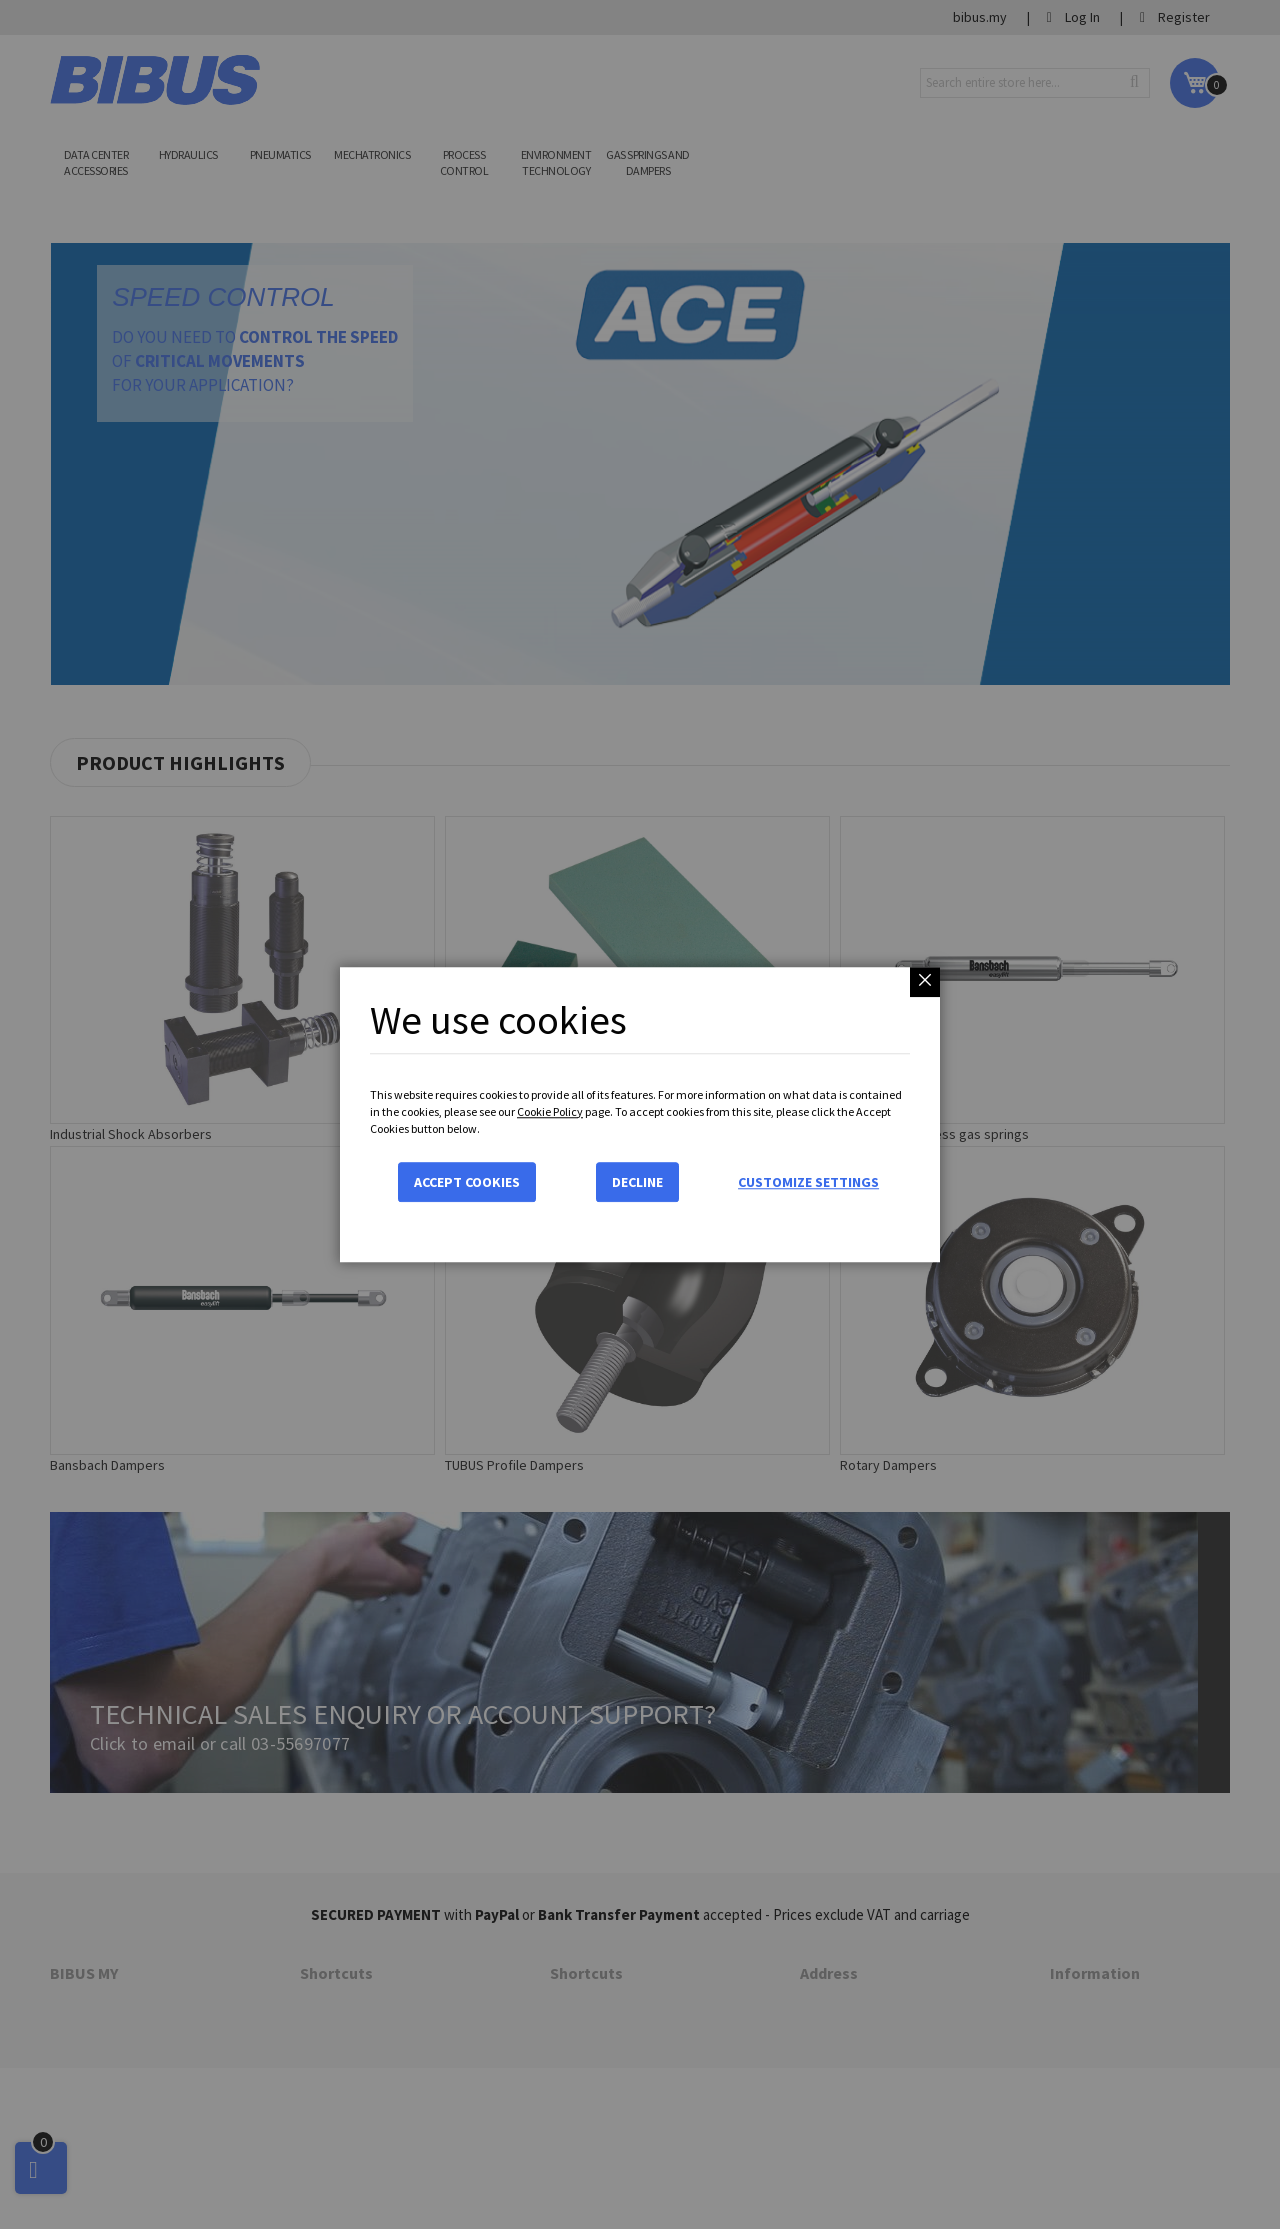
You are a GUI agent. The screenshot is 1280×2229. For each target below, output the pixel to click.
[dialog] (640, 1114)
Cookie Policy (550, 1111)
